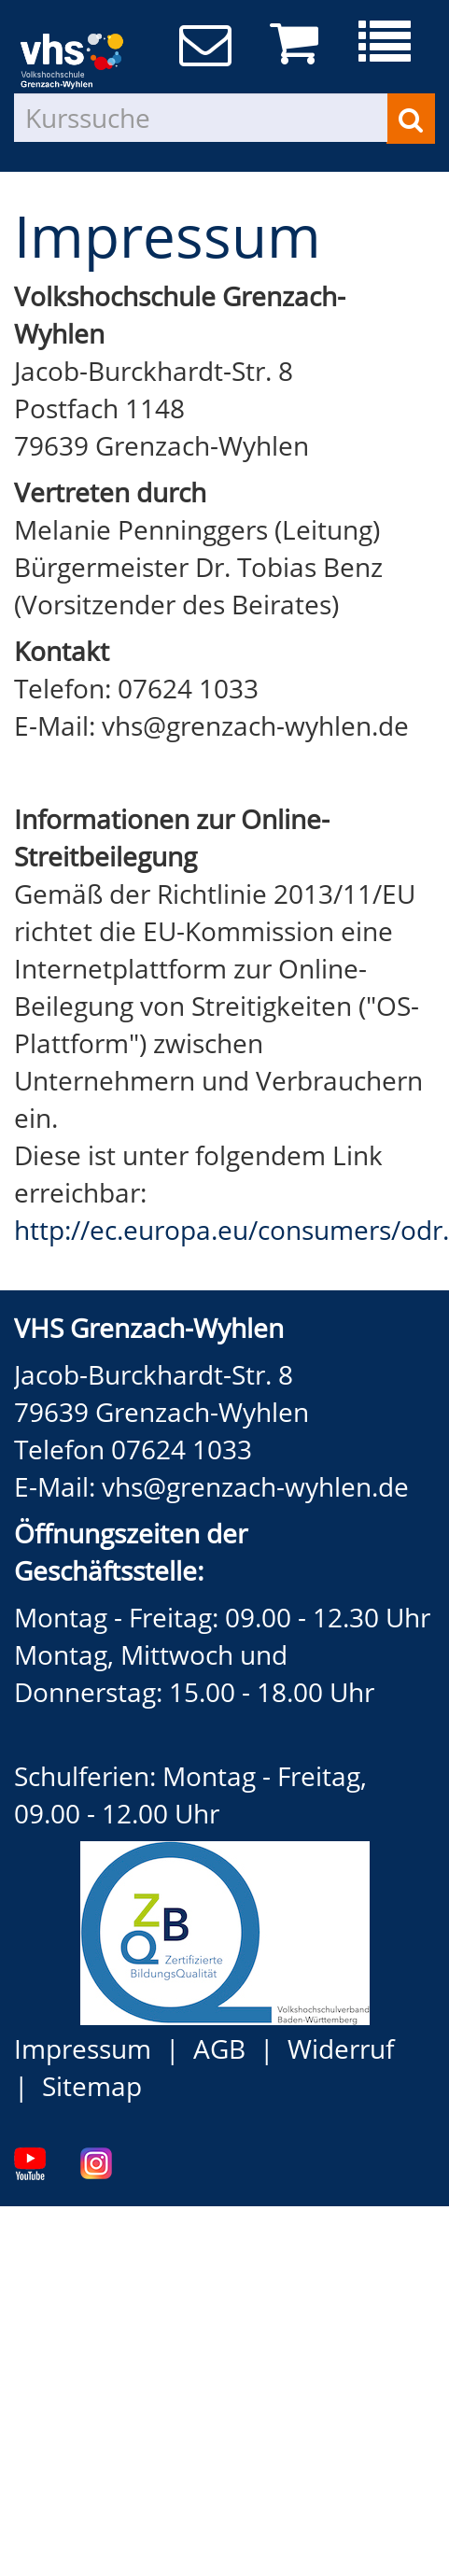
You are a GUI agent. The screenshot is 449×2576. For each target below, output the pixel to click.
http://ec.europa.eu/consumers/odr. (231, 1229)
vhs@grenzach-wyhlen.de (255, 1486)
